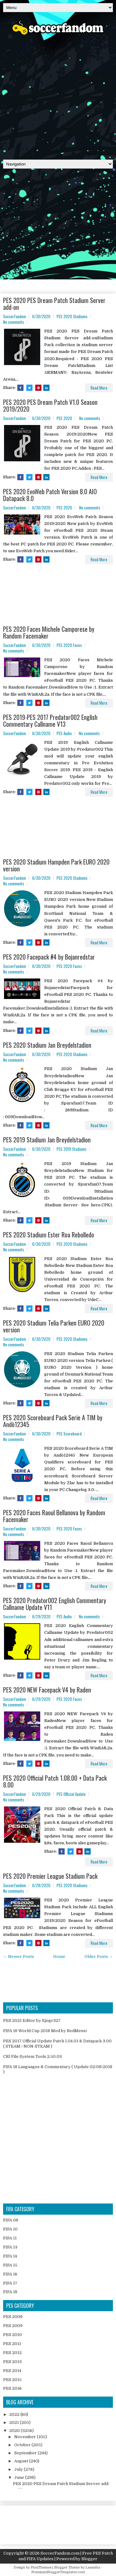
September (26, 2453)
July (19, 2469)
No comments (13, 322)
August (21, 2461)
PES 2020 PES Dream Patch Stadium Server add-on (54, 303)
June (19, 2477)
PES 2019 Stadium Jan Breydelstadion (47, 1139)
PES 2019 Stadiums (72, 1149)
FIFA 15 (10, 2265)
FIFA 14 (10, 2256)
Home (59, 1956)
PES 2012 (12, 2352)
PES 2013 (12, 2361)
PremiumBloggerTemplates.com (58, 2572)
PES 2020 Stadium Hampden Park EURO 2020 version (56, 865)
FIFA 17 (10, 2283)
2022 (14, 2414)
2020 (15, 2430)
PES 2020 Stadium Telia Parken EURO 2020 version (53, 1326)
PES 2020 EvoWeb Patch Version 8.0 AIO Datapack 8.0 (50, 495)
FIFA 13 (10, 2247)
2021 (14, 2422)
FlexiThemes (41, 2567)
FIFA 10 (10, 2229)
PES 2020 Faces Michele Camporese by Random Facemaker (48, 632)
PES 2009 (13, 2325)
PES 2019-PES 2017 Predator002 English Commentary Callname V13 (50, 720)
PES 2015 (12, 2379)
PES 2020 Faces (69, 645)
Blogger (89, 2558)
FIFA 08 (10, 2220)
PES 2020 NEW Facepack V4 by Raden (47, 1689)
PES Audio (64, 733)
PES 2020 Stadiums (72, 316)
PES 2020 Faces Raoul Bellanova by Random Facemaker (54, 1516)
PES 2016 (12, 2388)
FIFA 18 (10, 2291)
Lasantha (92, 2567)
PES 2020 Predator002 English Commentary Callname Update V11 (54, 1604)
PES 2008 (13, 2316)
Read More (99, 388)
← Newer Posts (18, 1956)
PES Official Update (71, 1794)
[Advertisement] (58, 95)
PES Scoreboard (69, 1433)
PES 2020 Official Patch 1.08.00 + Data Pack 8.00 (55, 1781)
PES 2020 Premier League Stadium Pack (50, 1876)
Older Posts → (98, 1956)
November (25, 2436)
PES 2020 (64, 418)
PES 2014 (12, 2370)
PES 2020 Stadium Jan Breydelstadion (47, 1045)
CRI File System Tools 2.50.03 (32, 2056)
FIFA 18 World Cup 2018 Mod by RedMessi (45, 2030)
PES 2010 (12, 2334)
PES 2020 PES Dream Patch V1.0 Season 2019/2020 (50, 405)
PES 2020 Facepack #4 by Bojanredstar (49, 956)
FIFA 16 (10, 2274)
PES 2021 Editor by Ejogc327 (32, 2020)
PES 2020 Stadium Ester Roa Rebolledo (48, 1234)
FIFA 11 (10, 2238)
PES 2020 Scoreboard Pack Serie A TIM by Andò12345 (52, 1421)
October (23, 2445)
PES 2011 (12, 2343)
